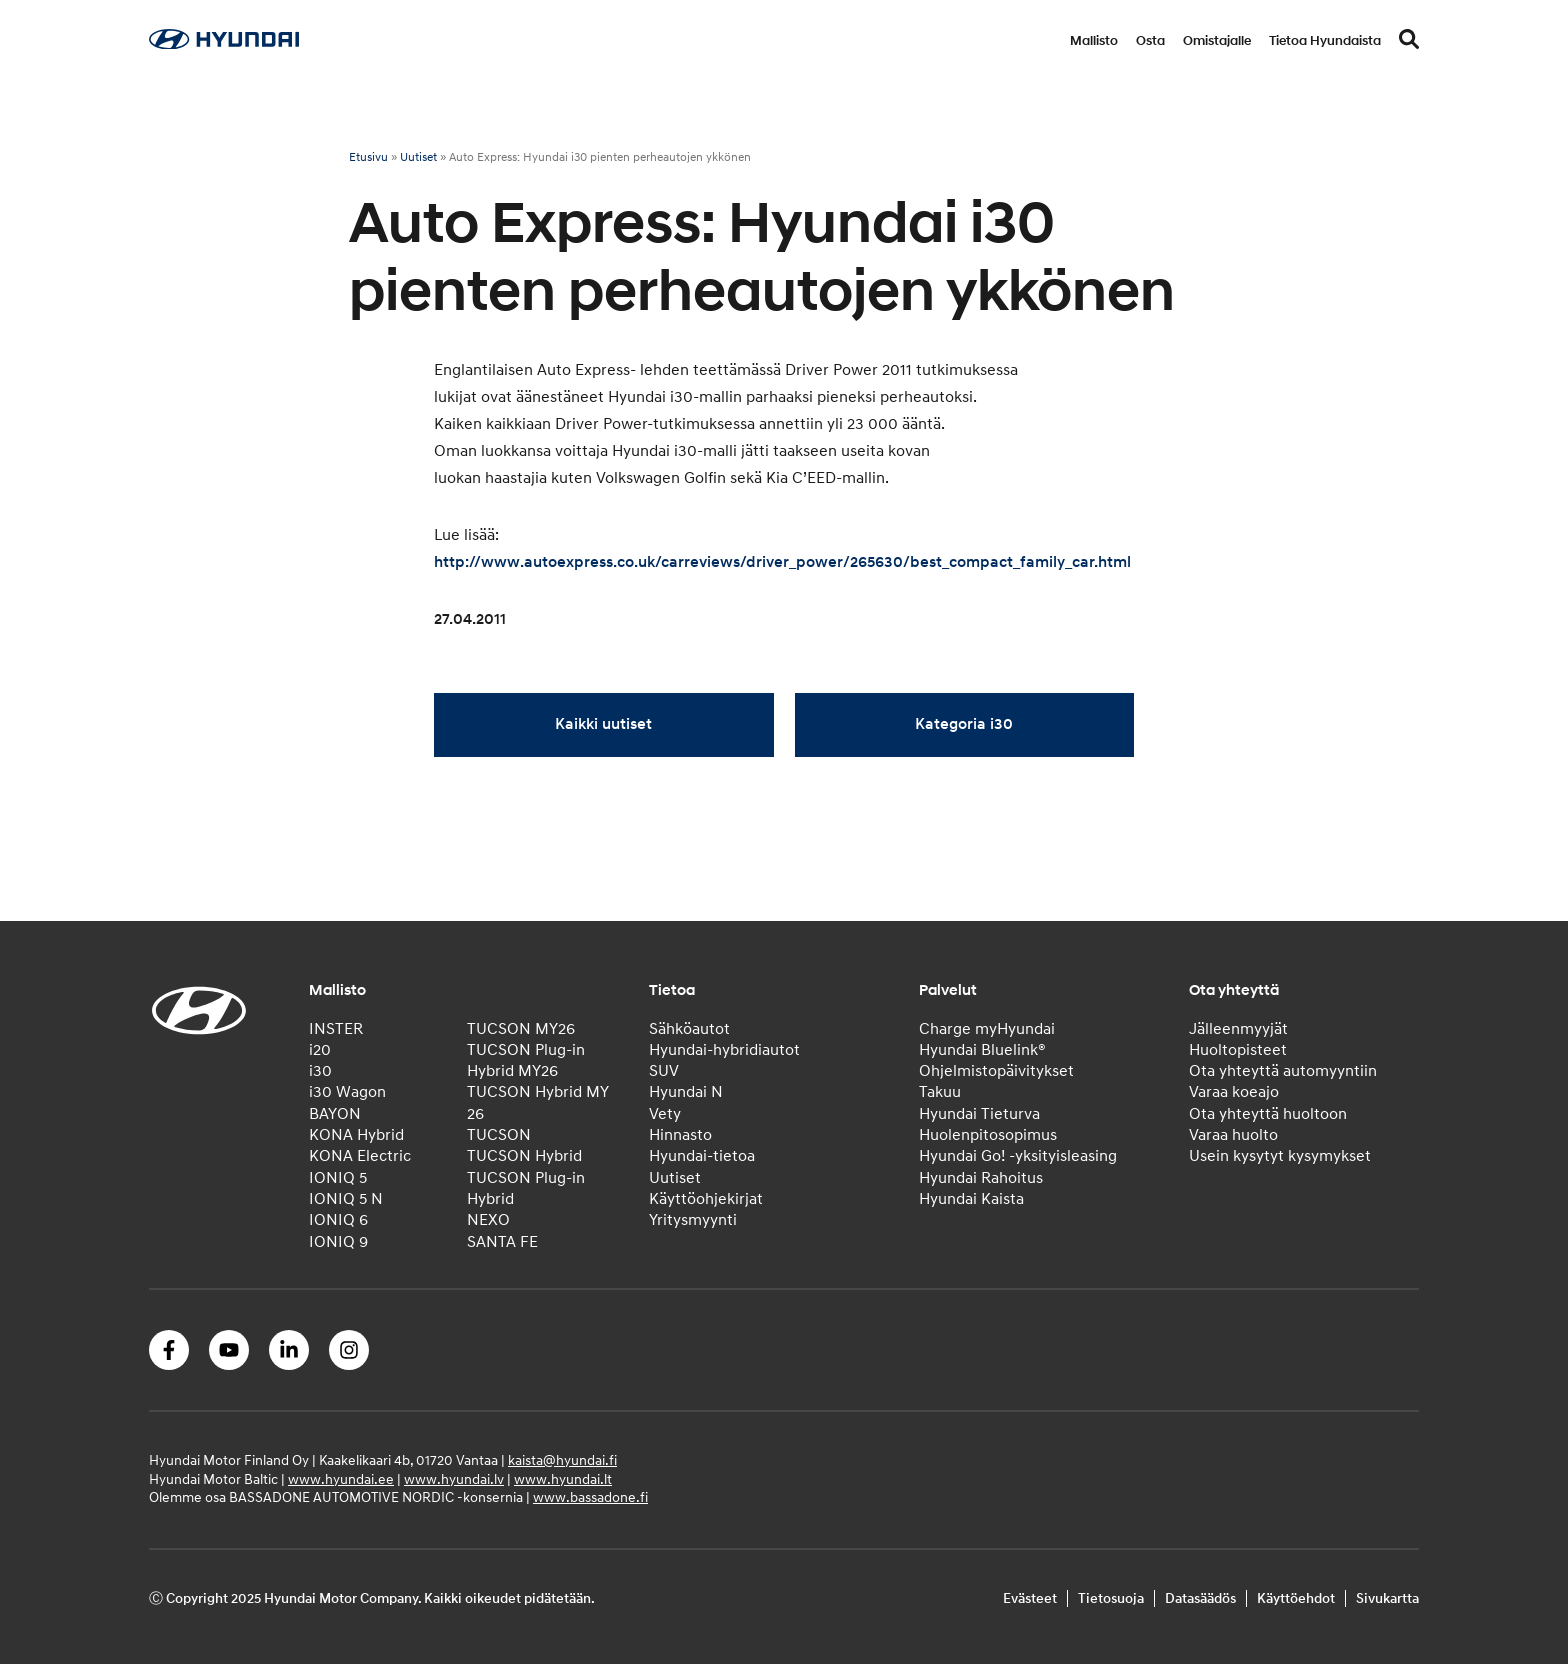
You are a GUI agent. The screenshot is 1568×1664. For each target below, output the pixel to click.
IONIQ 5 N (346, 1199)
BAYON (335, 1114)
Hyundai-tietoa (702, 1156)
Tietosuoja (1111, 1598)
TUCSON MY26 (521, 1029)
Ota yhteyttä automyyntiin (1283, 1071)
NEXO (488, 1220)
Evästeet (1030, 1598)
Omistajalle (1217, 41)
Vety (665, 1114)
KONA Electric (360, 1156)
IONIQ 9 (338, 1242)
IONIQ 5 (338, 1178)
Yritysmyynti (693, 1220)
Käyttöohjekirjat (706, 1199)
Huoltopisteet (1238, 1050)
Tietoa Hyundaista (1325, 41)
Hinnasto (680, 1135)
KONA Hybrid (356, 1135)
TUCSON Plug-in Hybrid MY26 (526, 1060)
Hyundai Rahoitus (981, 1178)
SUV (664, 1071)
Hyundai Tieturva (979, 1114)
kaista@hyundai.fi (562, 1460)
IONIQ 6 (338, 1220)
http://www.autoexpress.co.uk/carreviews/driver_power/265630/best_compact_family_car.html (782, 562)
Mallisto (1094, 41)
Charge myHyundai (987, 1029)
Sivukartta (1387, 1598)
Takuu (940, 1092)
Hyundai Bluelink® (982, 1050)
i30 (320, 1071)
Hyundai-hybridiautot (724, 1050)
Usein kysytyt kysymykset (1280, 1156)
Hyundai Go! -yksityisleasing (1018, 1156)
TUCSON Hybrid (524, 1156)
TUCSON (499, 1135)
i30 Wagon (347, 1092)
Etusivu (368, 157)
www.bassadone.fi (590, 1497)
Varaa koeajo (1234, 1092)
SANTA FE (502, 1242)
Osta (1150, 41)
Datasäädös (1200, 1598)
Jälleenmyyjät (1238, 1029)
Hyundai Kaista (971, 1199)
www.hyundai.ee (341, 1479)
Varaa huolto (1233, 1135)
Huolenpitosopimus (988, 1135)
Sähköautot (689, 1029)
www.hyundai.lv (454, 1479)
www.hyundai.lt (563, 1479)
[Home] (224, 44)
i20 (320, 1050)
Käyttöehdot (1296, 1598)
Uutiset (418, 157)
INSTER (336, 1029)
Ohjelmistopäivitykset (996, 1071)
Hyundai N (686, 1092)
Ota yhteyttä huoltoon (1268, 1114)
